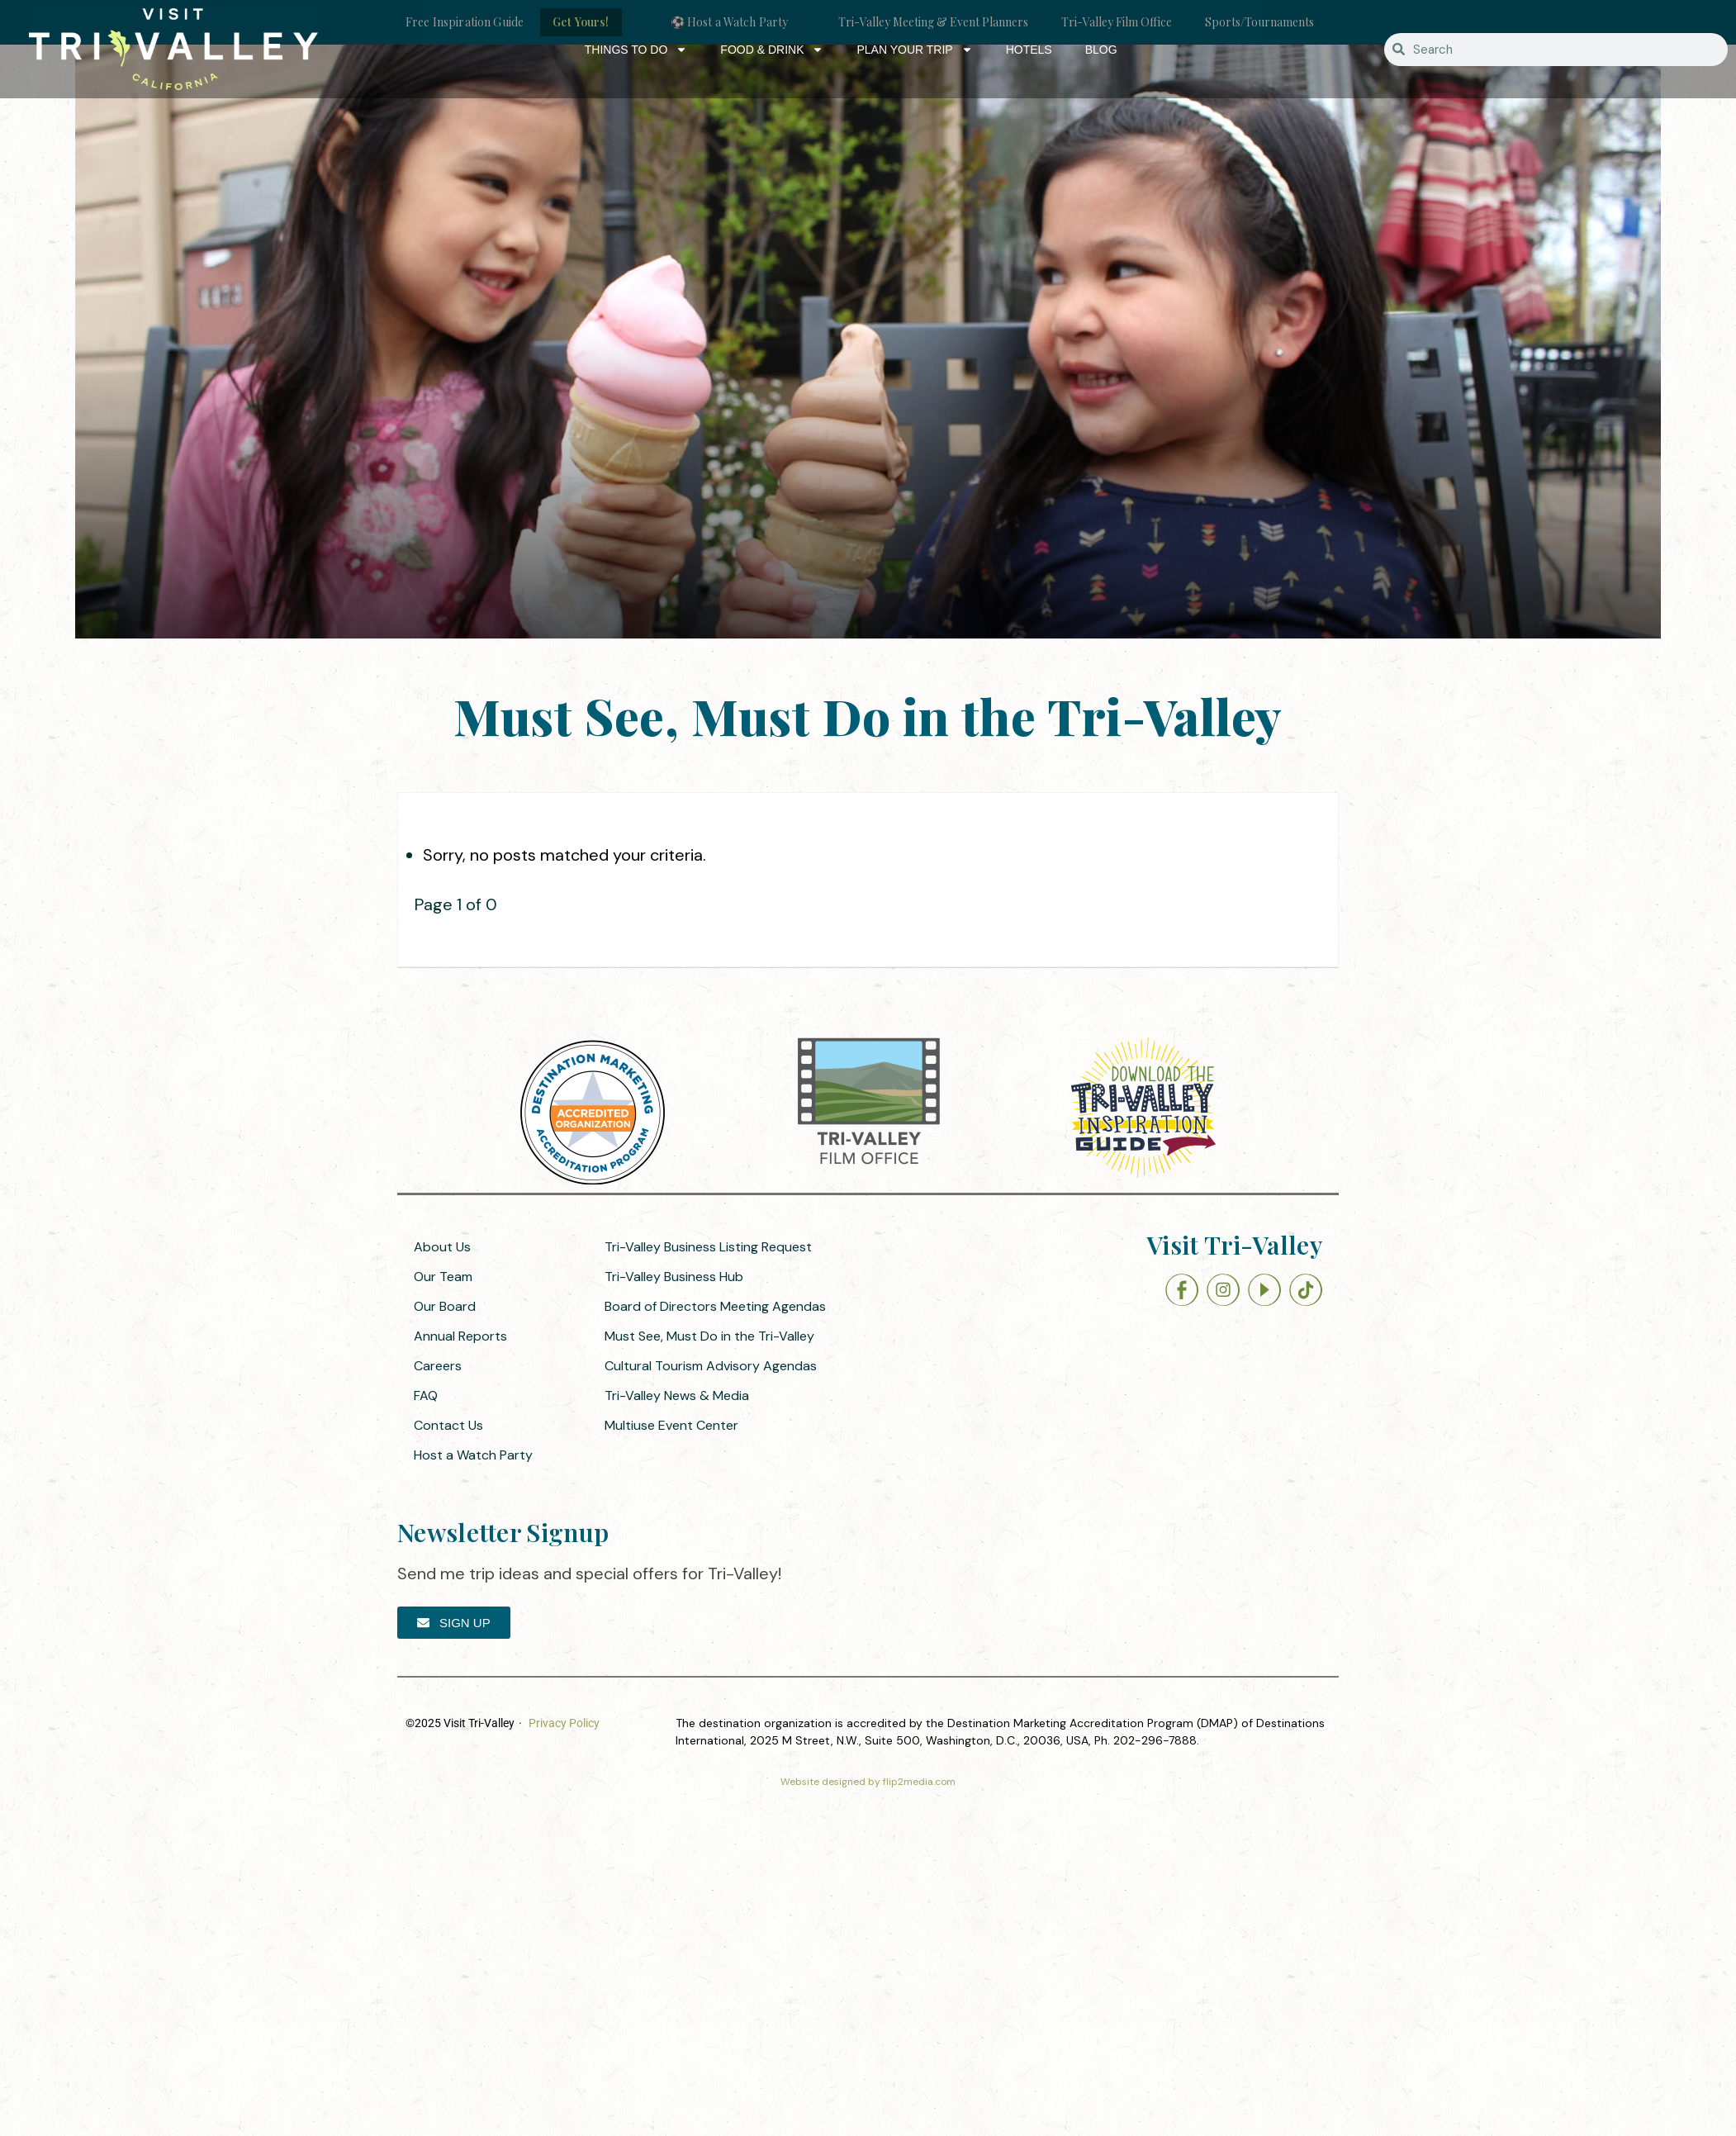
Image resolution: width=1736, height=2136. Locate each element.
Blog (1101, 49)
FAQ (426, 1395)
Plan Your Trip (914, 50)
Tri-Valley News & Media (677, 1395)
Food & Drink (771, 50)
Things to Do (636, 50)
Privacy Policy (564, 1723)
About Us (442, 1246)
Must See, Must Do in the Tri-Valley (709, 1336)
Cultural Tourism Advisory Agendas (711, 1365)
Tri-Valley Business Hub (674, 1276)
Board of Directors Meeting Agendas (715, 1306)
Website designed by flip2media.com (868, 1781)
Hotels (1029, 49)
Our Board (445, 1306)
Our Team (443, 1276)
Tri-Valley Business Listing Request (708, 1246)
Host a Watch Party (473, 1455)
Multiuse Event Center (671, 1425)
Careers (438, 1365)
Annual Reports (460, 1336)
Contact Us (448, 1425)
